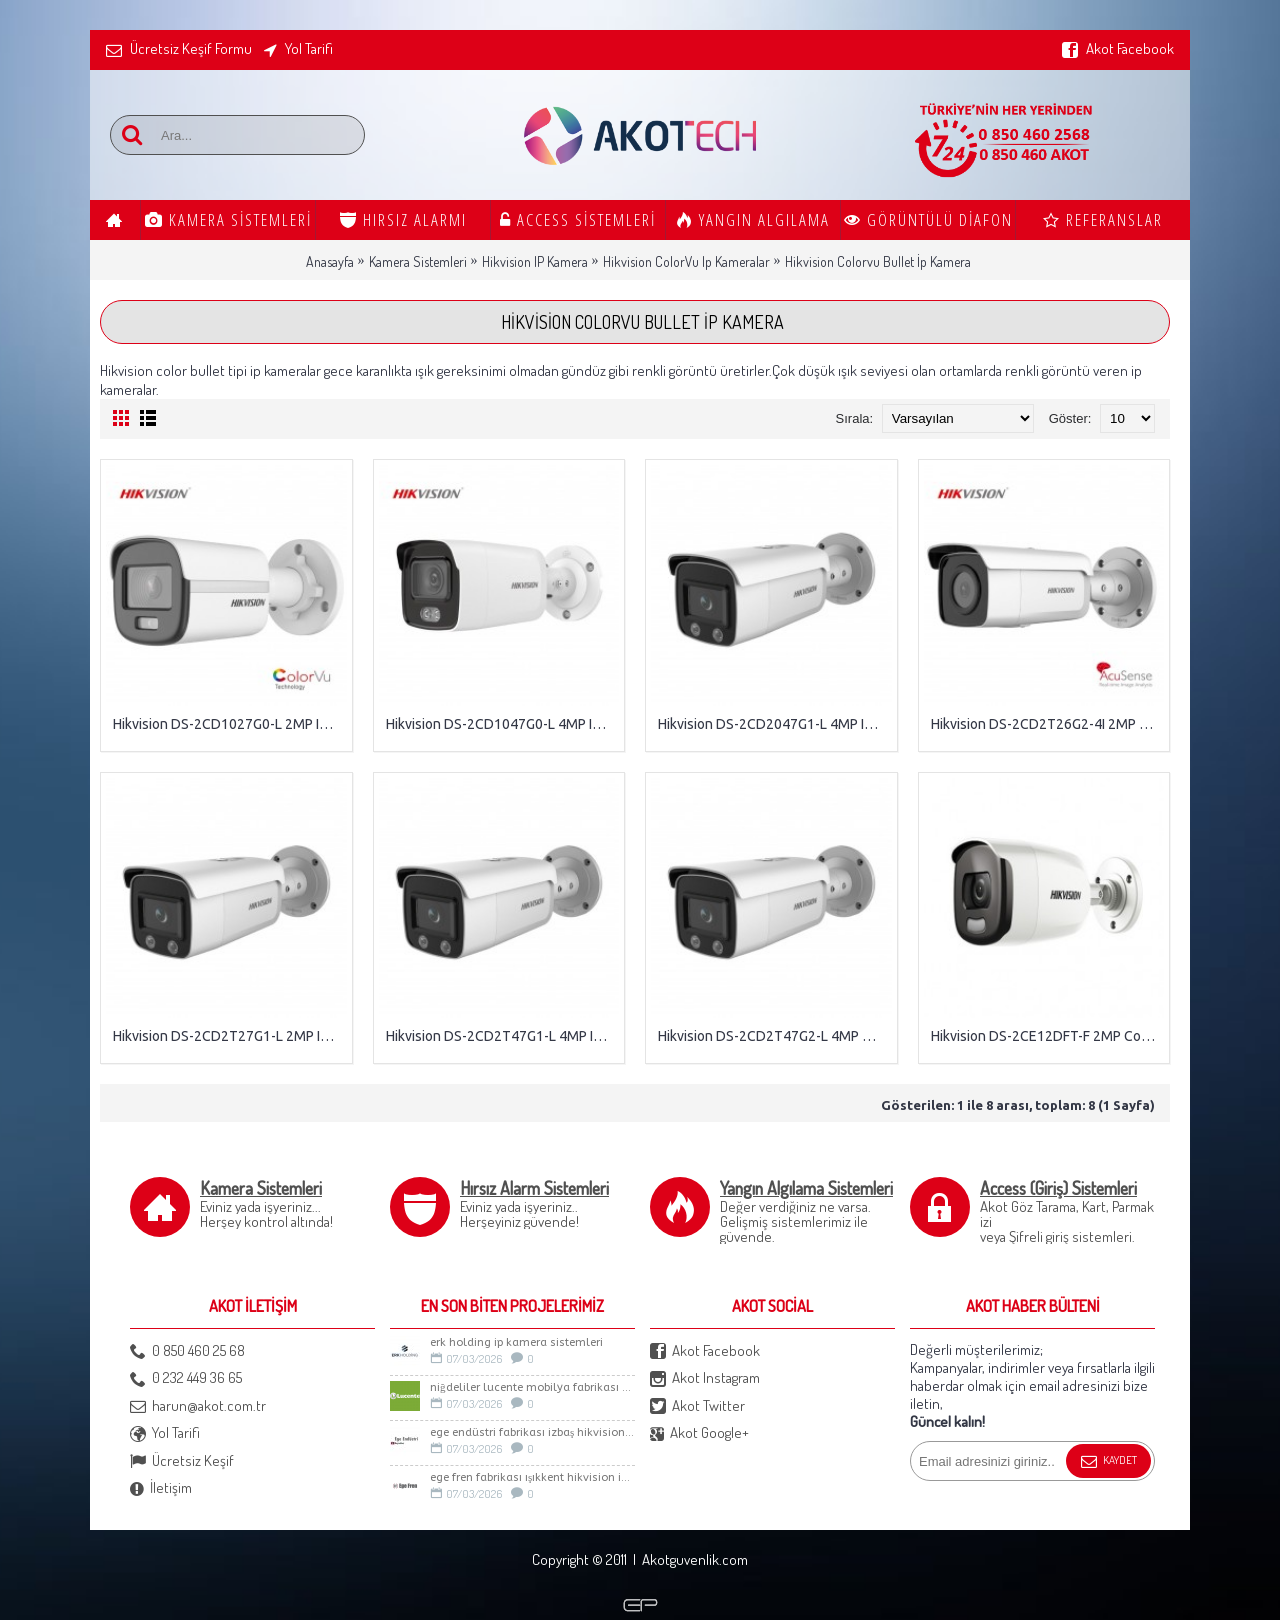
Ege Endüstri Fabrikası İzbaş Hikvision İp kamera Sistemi (532, 1432)
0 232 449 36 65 (186, 1378)
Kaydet (1108, 1462)
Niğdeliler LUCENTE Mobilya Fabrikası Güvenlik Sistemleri (532, 1387)
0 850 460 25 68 (187, 1351)
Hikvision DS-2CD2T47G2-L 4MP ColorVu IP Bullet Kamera (775, 1036)
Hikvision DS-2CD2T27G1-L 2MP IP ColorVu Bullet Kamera (230, 1036)
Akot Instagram (705, 1378)
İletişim (161, 1488)
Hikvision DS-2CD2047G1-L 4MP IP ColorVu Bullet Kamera (775, 724)
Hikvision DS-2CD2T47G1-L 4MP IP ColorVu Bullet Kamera (503, 1036)
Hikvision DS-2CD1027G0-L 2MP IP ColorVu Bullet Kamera (230, 724)
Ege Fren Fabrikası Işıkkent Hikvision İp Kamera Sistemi (532, 1477)
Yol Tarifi (165, 1433)
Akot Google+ (699, 1433)
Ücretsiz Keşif (182, 1461)
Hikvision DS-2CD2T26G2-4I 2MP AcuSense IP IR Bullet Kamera (1048, 724)
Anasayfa (330, 261)
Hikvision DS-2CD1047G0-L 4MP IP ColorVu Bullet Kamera (503, 724)
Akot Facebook (705, 1351)
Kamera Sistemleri (418, 261)
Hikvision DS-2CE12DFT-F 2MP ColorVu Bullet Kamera (1048, 1036)
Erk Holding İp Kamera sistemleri (516, 1342)
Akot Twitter (697, 1406)
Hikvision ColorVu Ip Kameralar (686, 261)
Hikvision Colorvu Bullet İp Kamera (878, 261)
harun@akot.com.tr (198, 1406)
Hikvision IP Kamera (535, 261)
